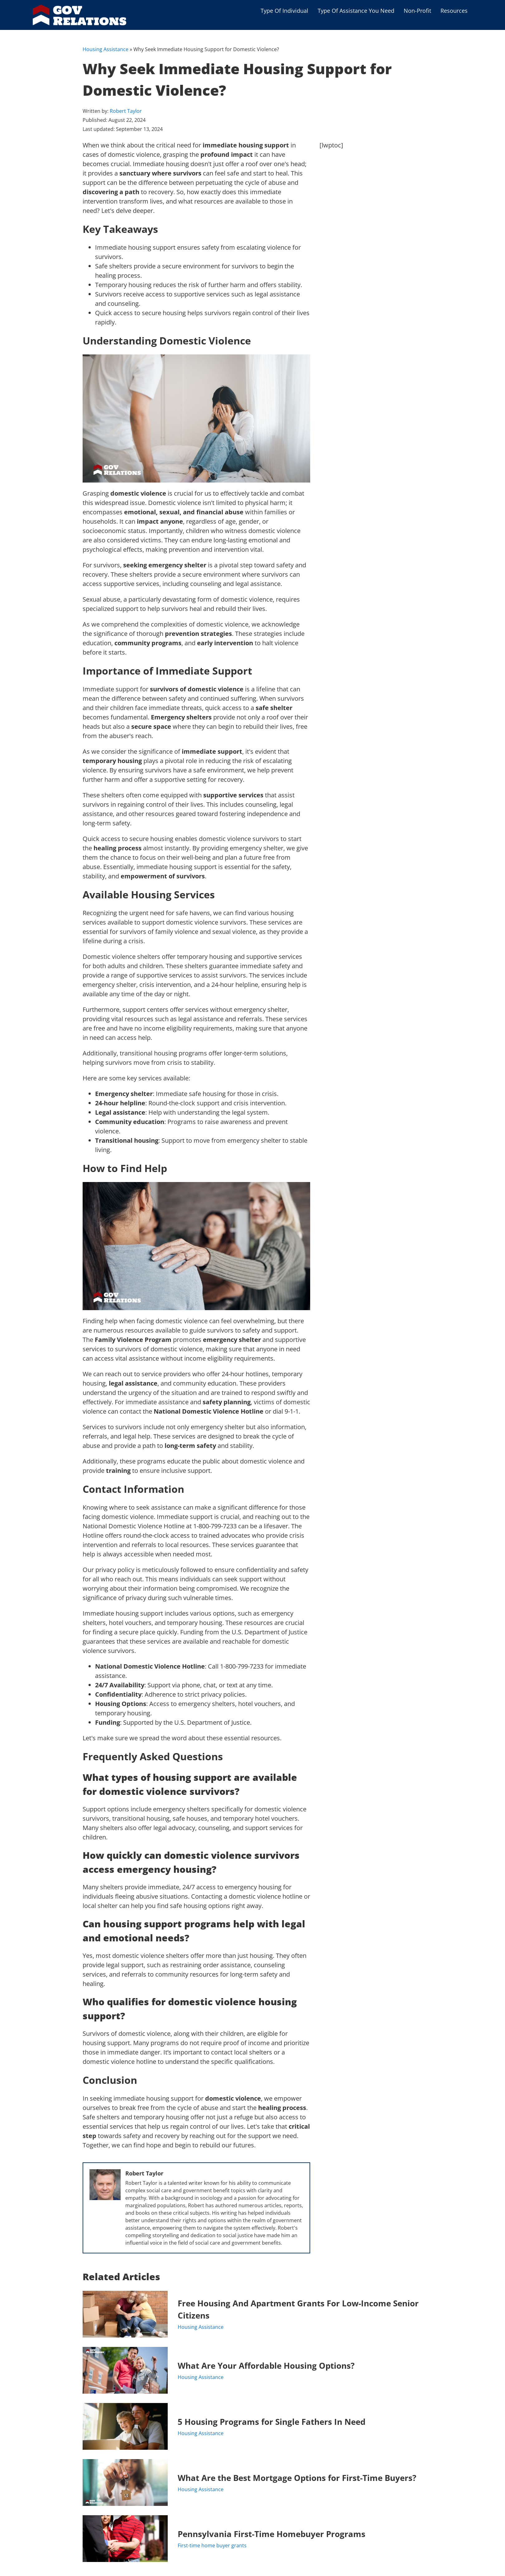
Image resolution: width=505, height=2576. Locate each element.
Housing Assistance (105, 49)
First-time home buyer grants (212, 2545)
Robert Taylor (126, 111)
